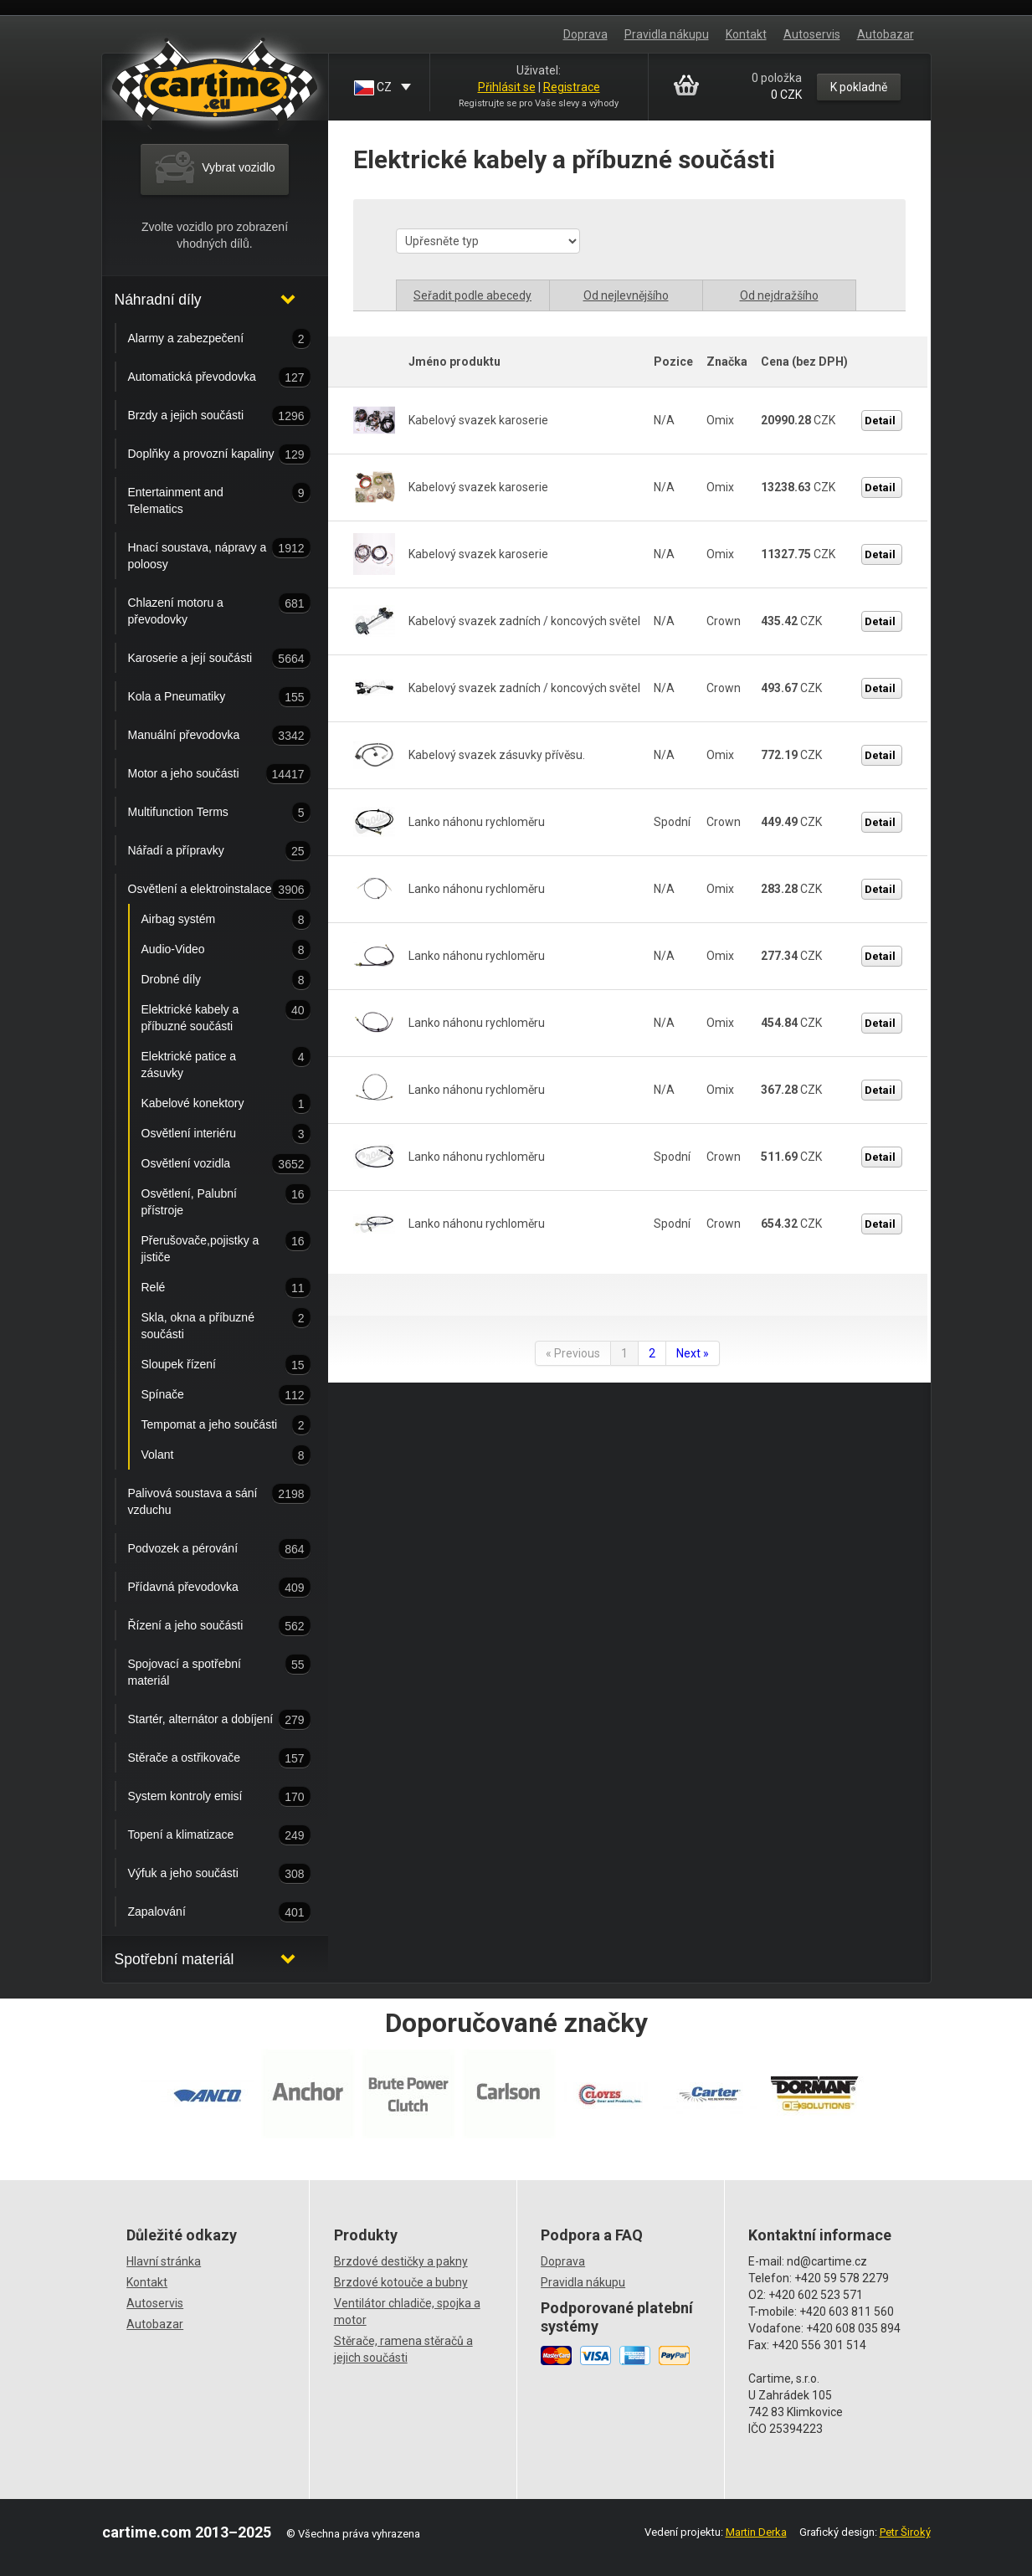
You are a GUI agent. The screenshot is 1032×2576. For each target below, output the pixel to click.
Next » (692, 1353)
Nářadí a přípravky (203, 851)
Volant (209, 1455)
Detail (880, 420)
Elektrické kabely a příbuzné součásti (209, 1016)
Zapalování (203, 1912)
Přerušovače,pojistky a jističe (209, 1247)
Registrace (571, 87)
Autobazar (885, 34)
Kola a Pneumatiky (203, 697)
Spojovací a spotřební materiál (203, 1670)
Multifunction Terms (203, 813)
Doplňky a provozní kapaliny (203, 454)
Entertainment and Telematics (203, 499)
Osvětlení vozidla (209, 1164)
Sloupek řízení (209, 1365)
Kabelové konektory (209, 1104)
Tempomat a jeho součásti (209, 1425)
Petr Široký (905, 2532)
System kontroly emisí (203, 1797)
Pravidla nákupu (666, 34)
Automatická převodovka (203, 377)
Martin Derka (756, 2532)
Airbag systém (209, 920)
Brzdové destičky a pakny (401, 2261)
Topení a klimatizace (203, 1835)
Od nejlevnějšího (626, 295)
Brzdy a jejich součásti (203, 416)
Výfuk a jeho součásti (203, 1874)
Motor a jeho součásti (203, 774)
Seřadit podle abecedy (472, 295)
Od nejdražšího (779, 295)
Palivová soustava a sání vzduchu (203, 1499)
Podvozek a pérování (203, 1549)
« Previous (573, 1353)
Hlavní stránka (163, 2261)
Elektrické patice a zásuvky (209, 1063)
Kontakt (746, 34)
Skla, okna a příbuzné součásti (209, 1324)
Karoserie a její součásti (203, 659)
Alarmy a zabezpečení (203, 339)
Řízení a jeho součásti (203, 1626)
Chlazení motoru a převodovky (203, 609)
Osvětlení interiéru (209, 1134)
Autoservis (811, 34)
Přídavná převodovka (203, 1587)
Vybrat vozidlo (214, 168)
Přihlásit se (507, 87)
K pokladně (858, 87)
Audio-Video (209, 950)
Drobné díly (209, 980)
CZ (374, 87)
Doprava (585, 34)
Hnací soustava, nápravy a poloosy (203, 554)
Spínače (209, 1395)
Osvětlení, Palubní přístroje (209, 1200)
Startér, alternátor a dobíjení (203, 1720)
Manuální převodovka (203, 736)
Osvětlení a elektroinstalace (203, 890)
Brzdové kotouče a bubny (401, 2282)
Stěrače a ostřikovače (203, 1758)
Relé (209, 1288)
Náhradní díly (158, 299)
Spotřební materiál (174, 1959)
